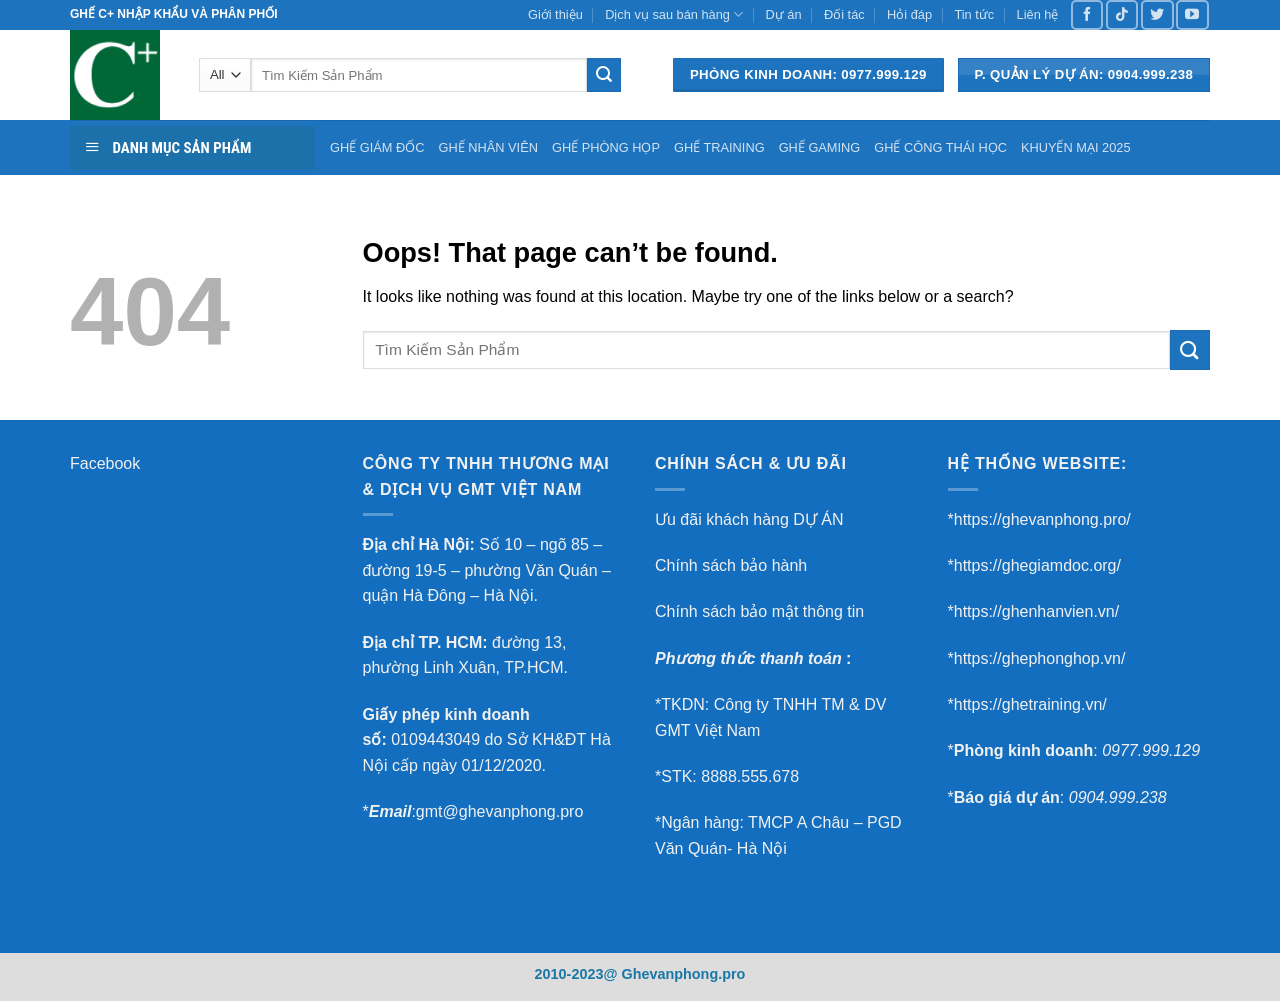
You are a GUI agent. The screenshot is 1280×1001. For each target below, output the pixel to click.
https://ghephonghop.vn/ (1040, 658)
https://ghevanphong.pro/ (1042, 519)
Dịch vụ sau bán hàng (674, 14)
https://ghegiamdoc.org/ (1037, 565)
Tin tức (974, 14)
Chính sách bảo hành (731, 565)
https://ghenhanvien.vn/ (1036, 611)
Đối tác (844, 14)
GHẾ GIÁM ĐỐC (377, 147)
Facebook (105, 463)
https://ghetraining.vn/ (1030, 704)
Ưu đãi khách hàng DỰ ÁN (749, 519)
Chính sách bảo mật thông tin (759, 611)
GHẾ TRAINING (719, 147)
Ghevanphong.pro (683, 974)
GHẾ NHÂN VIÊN (488, 147)
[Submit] (604, 75)
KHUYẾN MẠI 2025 (1076, 147)
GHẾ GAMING (820, 147)
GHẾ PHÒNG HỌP (606, 147)
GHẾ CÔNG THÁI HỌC (940, 147)
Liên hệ (1038, 14)
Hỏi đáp (909, 14)
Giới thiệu (555, 14)
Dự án (784, 14)
